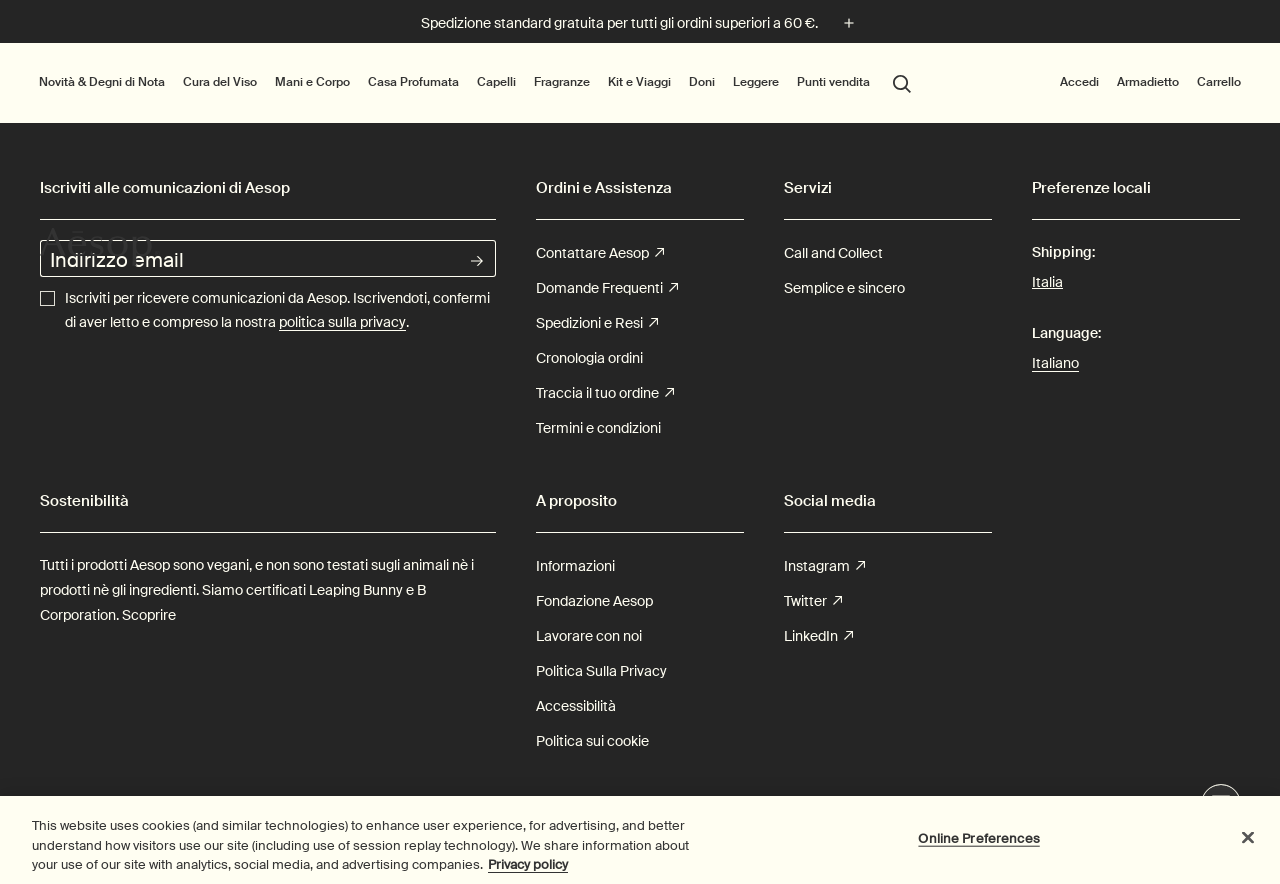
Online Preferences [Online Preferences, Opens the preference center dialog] (978, 848)
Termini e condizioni (598, 428)
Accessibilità (576, 706)
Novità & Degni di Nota (101, 81)
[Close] (1248, 848)
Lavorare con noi (589, 636)
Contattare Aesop (600, 253)
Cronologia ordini (589, 358)
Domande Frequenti (607, 288)
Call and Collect (833, 253)
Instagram (824, 566)
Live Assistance (1221, 805)
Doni (702, 82)
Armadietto (1148, 82)
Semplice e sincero (844, 288)
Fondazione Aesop (594, 601)
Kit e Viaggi (639, 82)
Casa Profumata (413, 82)
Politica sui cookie (592, 741)
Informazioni (575, 566)
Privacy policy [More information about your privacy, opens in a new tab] (528, 874)
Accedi (1079, 81)
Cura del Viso (220, 82)
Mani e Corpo (312, 82)
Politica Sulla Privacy (601, 671)
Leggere (756, 82)
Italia (1047, 280)
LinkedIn (818, 636)
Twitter (813, 601)
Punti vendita (833, 81)
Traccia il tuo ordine (605, 393)
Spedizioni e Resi (597, 323)
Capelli (496, 82)
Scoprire (149, 615)
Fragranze (562, 82)
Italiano (1055, 363)
